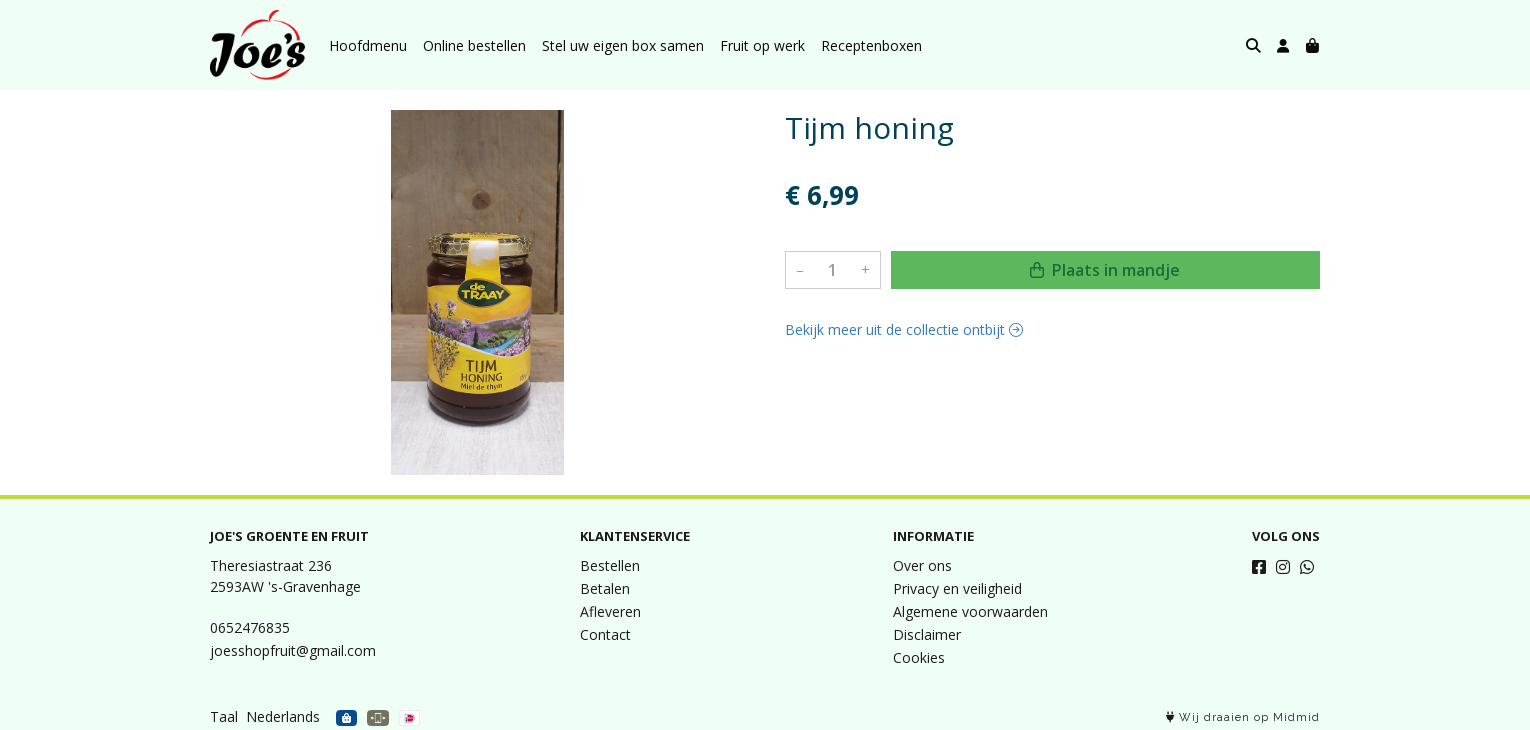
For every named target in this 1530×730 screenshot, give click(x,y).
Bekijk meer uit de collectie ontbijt (904, 329)
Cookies (919, 657)
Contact (605, 634)
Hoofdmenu (368, 45)
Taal (224, 716)
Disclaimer (927, 634)
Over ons (922, 565)
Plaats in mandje (1105, 270)
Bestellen (610, 565)
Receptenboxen (871, 45)
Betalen (605, 588)
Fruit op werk (762, 45)
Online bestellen (474, 45)
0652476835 (250, 627)
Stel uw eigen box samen (623, 45)
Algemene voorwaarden (970, 611)
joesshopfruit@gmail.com (293, 650)
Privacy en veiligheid (957, 588)
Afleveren (610, 611)
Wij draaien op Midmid (1243, 717)
